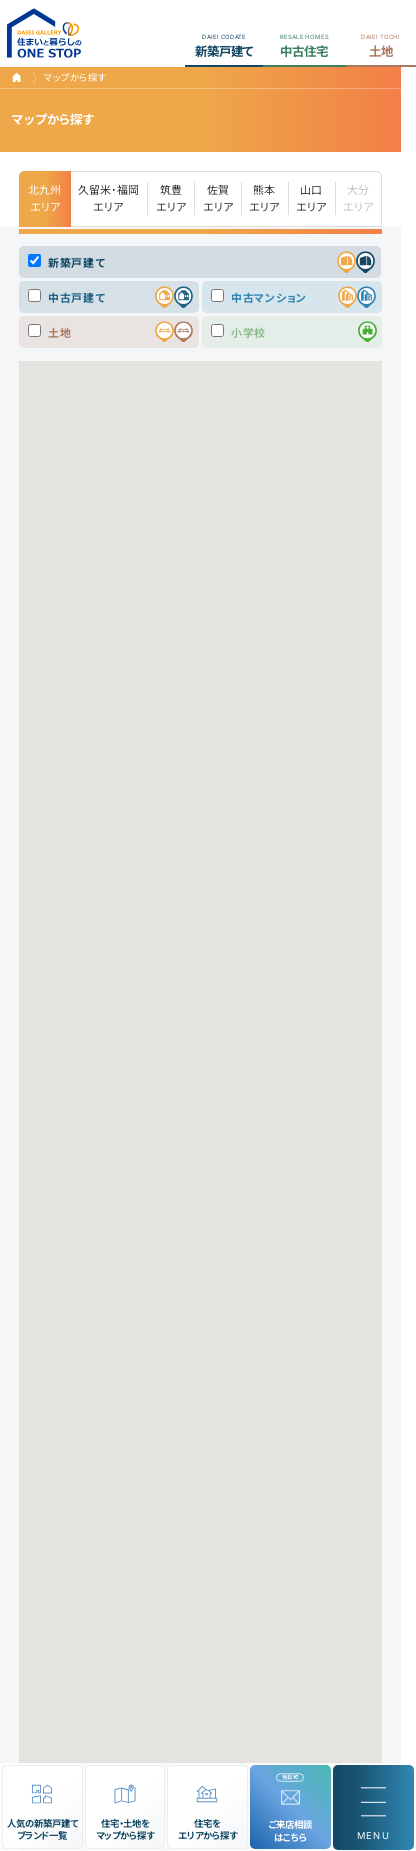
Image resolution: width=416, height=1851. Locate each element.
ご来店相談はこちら (290, 1831)
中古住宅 (304, 45)
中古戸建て (66, 297)
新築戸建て (224, 45)
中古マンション (259, 297)
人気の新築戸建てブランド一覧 (42, 1830)
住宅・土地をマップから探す (125, 1830)
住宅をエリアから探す (207, 1830)
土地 (381, 45)
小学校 (238, 332)
